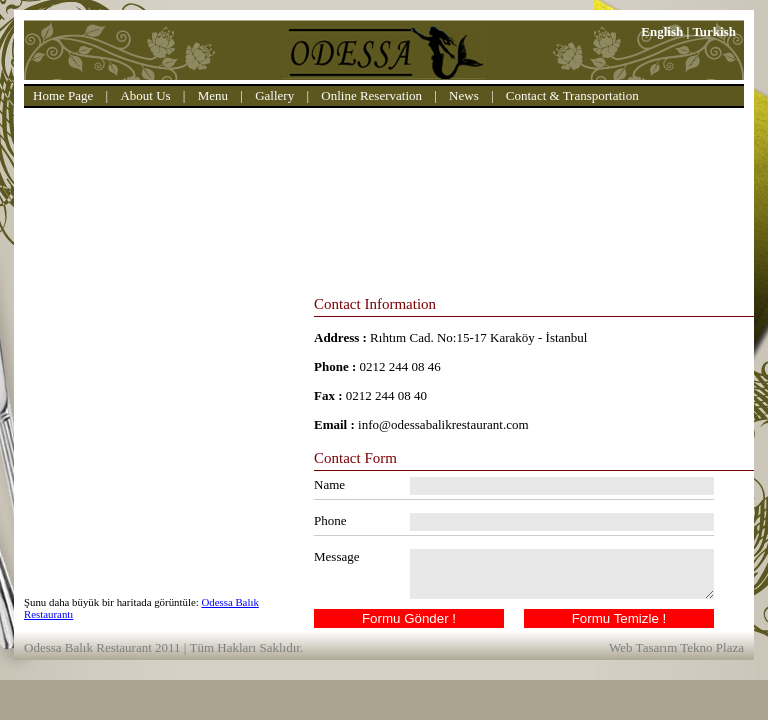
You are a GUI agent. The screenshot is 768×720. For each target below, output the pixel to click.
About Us (145, 95)
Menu (213, 95)
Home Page (63, 95)
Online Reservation (371, 95)
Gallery (274, 95)
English (662, 31)
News (464, 95)
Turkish (714, 31)
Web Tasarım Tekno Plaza (676, 647)
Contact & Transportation (572, 95)
